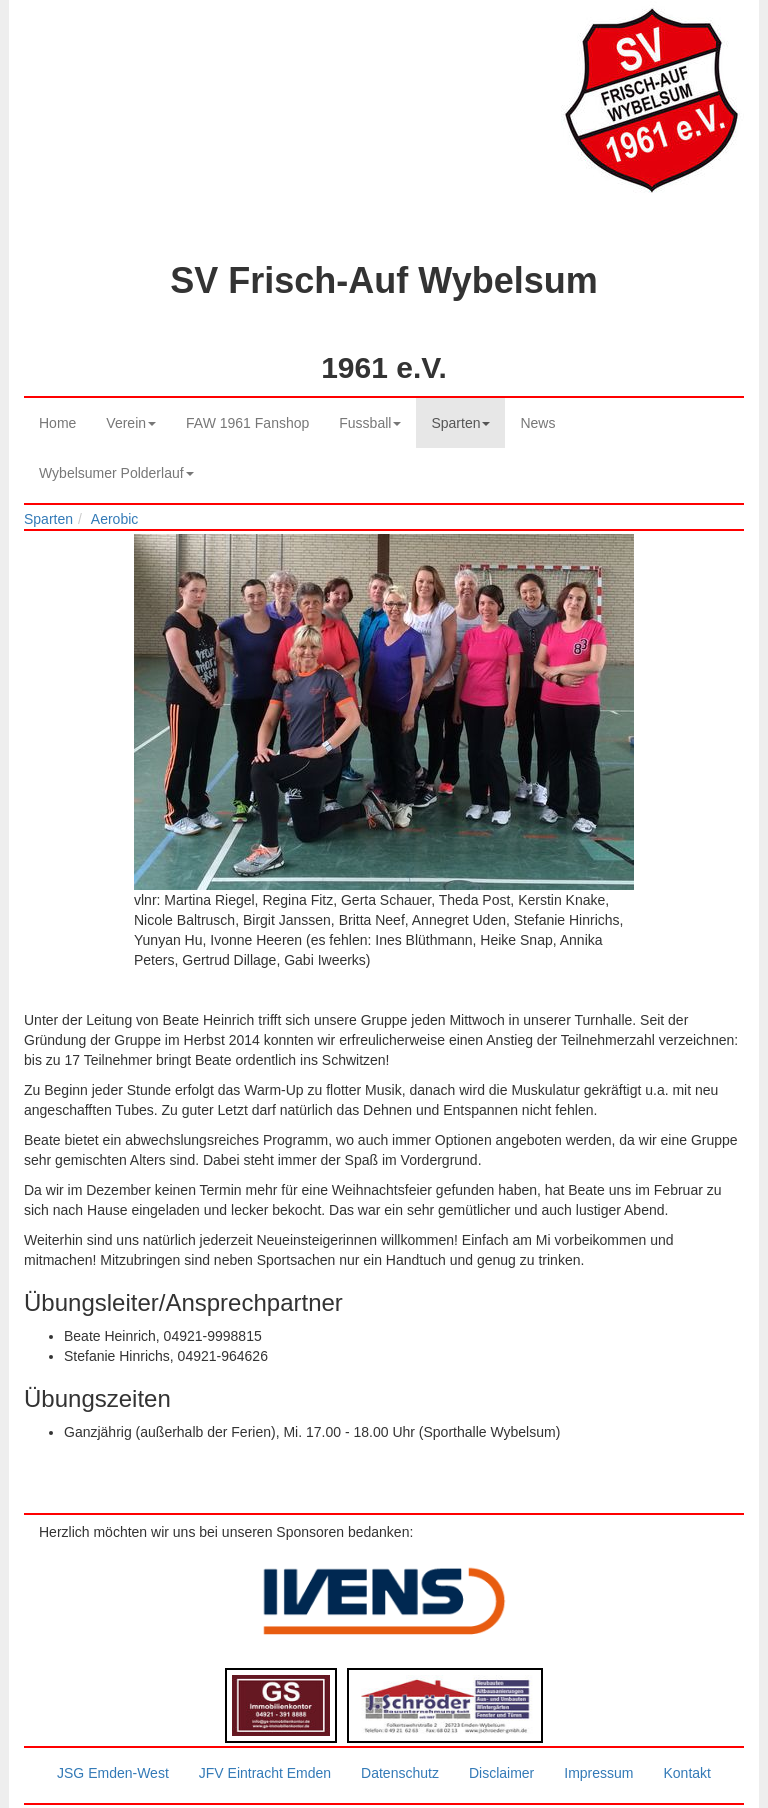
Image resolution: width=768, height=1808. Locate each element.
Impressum (598, 1773)
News (537, 423)
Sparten (460, 423)
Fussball (370, 423)
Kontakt (686, 1773)
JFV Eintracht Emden (265, 1773)
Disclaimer (501, 1773)
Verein (131, 423)
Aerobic (114, 519)
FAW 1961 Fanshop (247, 423)
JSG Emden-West (113, 1773)
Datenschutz (400, 1773)
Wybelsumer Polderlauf (116, 473)
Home (57, 423)
